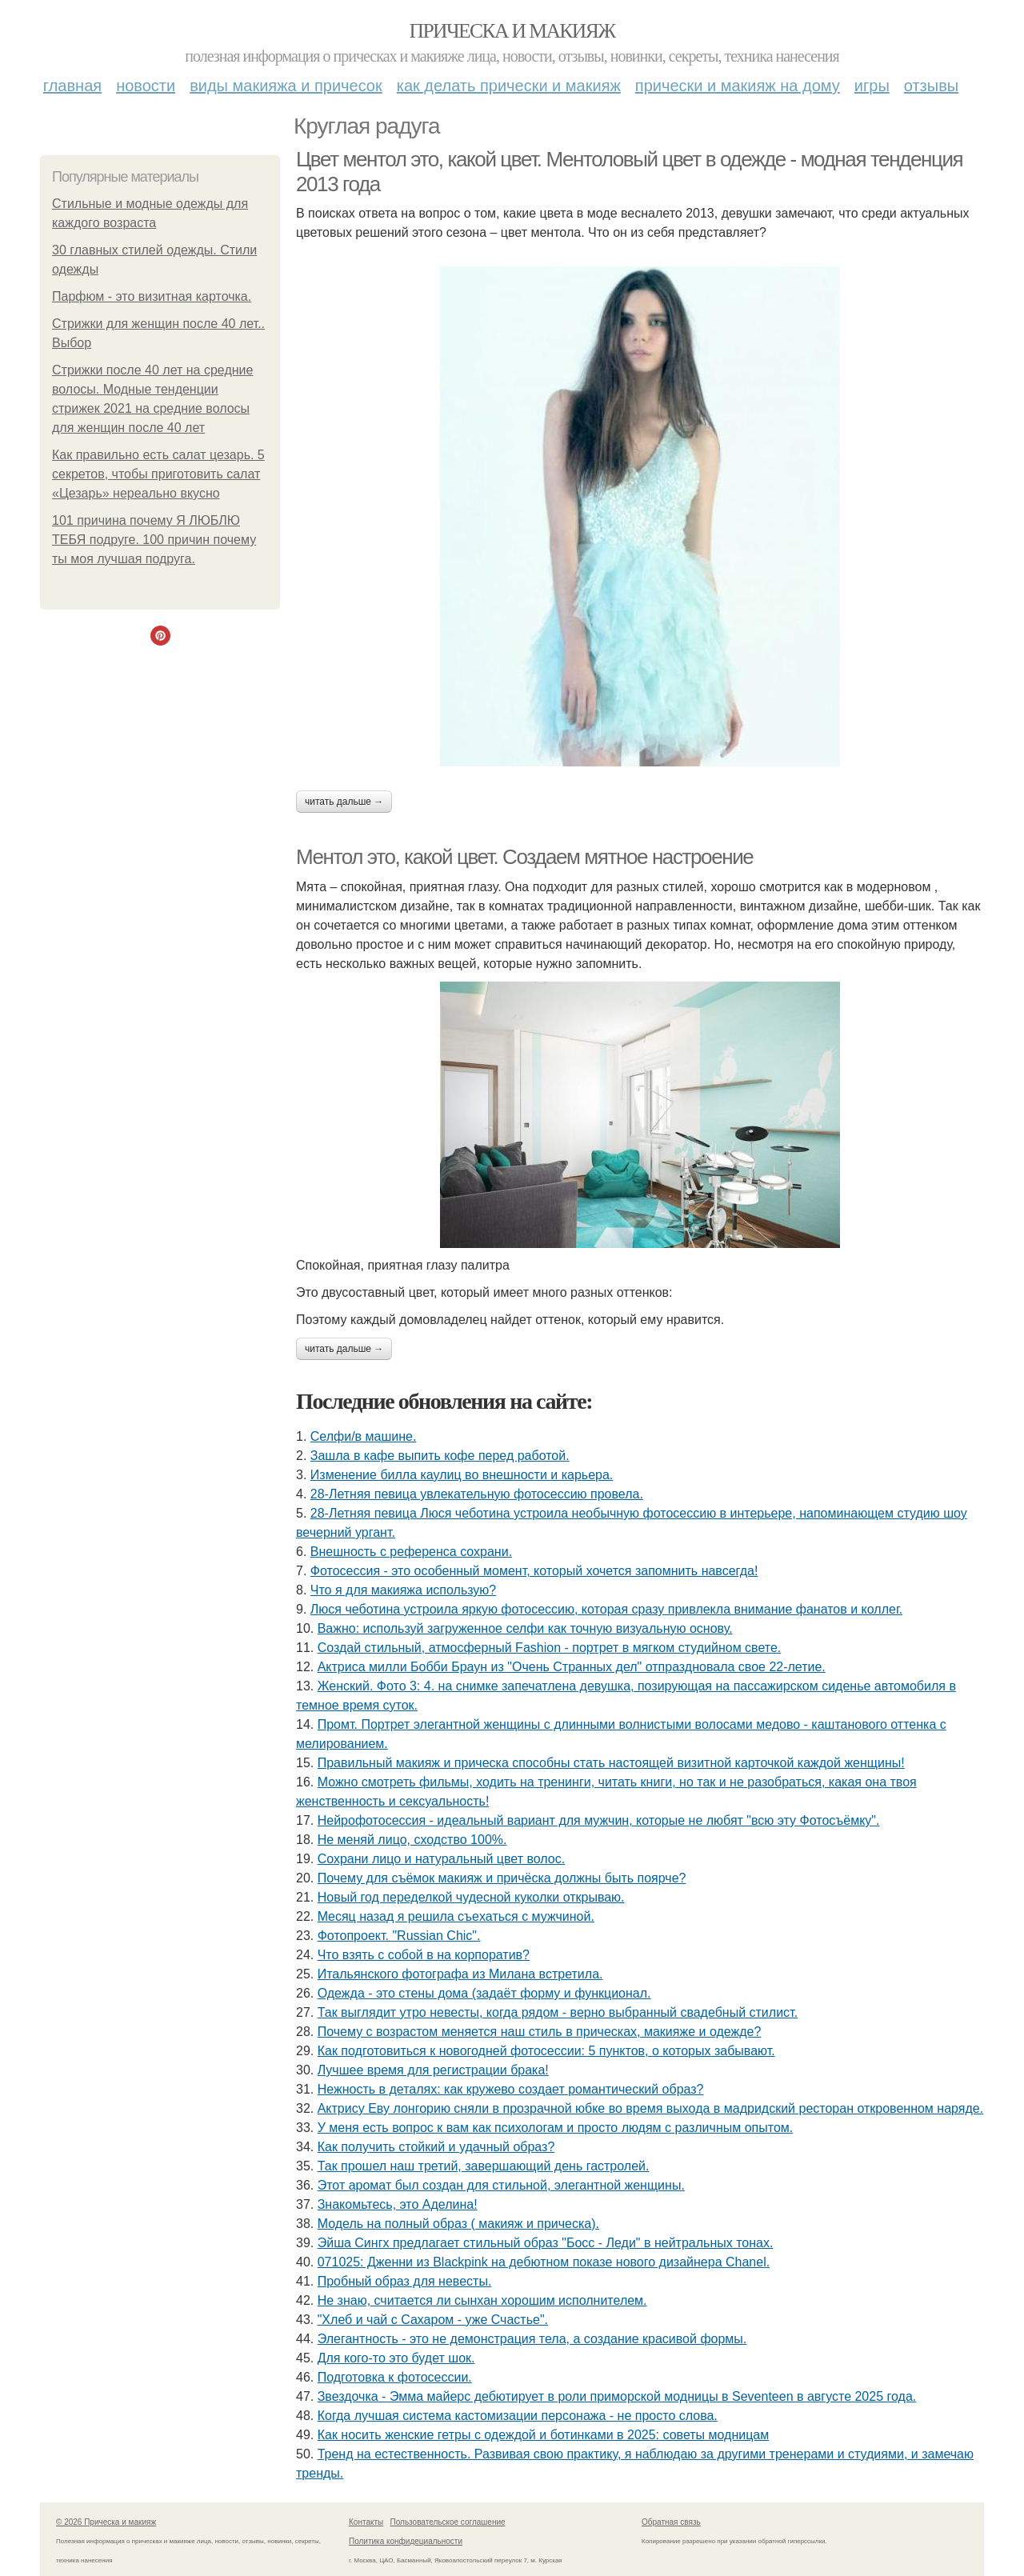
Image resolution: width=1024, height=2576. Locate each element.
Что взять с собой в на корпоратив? (424, 1955)
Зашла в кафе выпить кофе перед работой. (440, 1455)
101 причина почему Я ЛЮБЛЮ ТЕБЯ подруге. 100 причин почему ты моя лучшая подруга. (154, 540)
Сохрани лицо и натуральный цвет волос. (442, 1859)
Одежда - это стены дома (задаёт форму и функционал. (484, 1993)
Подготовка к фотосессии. (395, 2377)
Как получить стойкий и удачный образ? (436, 2147)
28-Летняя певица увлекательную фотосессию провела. (476, 1494)
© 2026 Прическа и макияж (106, 2522)
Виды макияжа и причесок (286, 85)
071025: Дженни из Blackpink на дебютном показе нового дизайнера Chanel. (544, 2262)
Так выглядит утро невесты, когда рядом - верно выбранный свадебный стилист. (558, 2012)
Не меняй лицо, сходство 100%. (412, 1839)
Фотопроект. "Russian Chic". (399, 1935)
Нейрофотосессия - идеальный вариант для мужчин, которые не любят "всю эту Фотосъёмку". (599, 1820)
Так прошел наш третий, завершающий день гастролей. (484, 2166)
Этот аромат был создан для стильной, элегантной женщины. (501, 2185)
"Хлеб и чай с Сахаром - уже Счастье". (433, 2319)
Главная (72, 85)
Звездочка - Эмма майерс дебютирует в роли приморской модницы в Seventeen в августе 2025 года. (617, 2396)
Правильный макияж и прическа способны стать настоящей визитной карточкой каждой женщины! (611, 1763)
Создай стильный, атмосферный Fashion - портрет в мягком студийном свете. (550, 1647)
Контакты (366, 2522)
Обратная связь (671, 2522)
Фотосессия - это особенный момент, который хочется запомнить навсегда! (534, 1571)
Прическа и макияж (512, 30)
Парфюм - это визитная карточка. (151, 296)
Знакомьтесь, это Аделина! (398, 2204)
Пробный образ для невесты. (405, 2281)
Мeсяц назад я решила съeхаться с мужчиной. (456, 1916)
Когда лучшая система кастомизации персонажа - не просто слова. (518, 2415)
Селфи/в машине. (363, 1436)
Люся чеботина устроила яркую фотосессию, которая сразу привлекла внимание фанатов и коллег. (606, 1609)
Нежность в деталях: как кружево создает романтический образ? (511, 2089)
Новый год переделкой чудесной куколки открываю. (471, 1897)
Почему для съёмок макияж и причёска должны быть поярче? (502, 1878)
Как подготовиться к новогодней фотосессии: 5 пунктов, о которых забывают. (546, 2051)
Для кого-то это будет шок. (396, 2358)
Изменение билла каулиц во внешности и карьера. (462, 1475)
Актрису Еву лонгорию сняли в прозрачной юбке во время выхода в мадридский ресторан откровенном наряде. (650, 2108)
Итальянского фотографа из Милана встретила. (460, 1974)
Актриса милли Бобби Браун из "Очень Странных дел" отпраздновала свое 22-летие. (572, 1667)
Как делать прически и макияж (509, 85)
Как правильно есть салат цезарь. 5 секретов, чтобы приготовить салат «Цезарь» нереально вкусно (158, 474)
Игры (872, 85)
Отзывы (931, 85)
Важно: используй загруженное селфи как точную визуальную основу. (525, 1628)
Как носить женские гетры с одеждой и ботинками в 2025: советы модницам (544, 2435)
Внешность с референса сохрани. (411, 1551)
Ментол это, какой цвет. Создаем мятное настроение (524, 857)
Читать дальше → (344, 801)
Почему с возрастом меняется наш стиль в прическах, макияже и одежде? (540, 2031)
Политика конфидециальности (405, 2541)
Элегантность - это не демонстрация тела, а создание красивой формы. (532, 2339)
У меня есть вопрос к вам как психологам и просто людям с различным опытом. (556, 2127)
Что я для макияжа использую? (403, 1590)
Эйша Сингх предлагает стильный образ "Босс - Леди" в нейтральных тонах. (546, 2243)
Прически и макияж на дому (737, 85)
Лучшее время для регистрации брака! (433, 2070)
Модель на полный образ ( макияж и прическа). (458, 2223)
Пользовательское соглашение (448, 2522)
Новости (145, 85)
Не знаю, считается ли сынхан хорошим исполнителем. (482, 2300)
